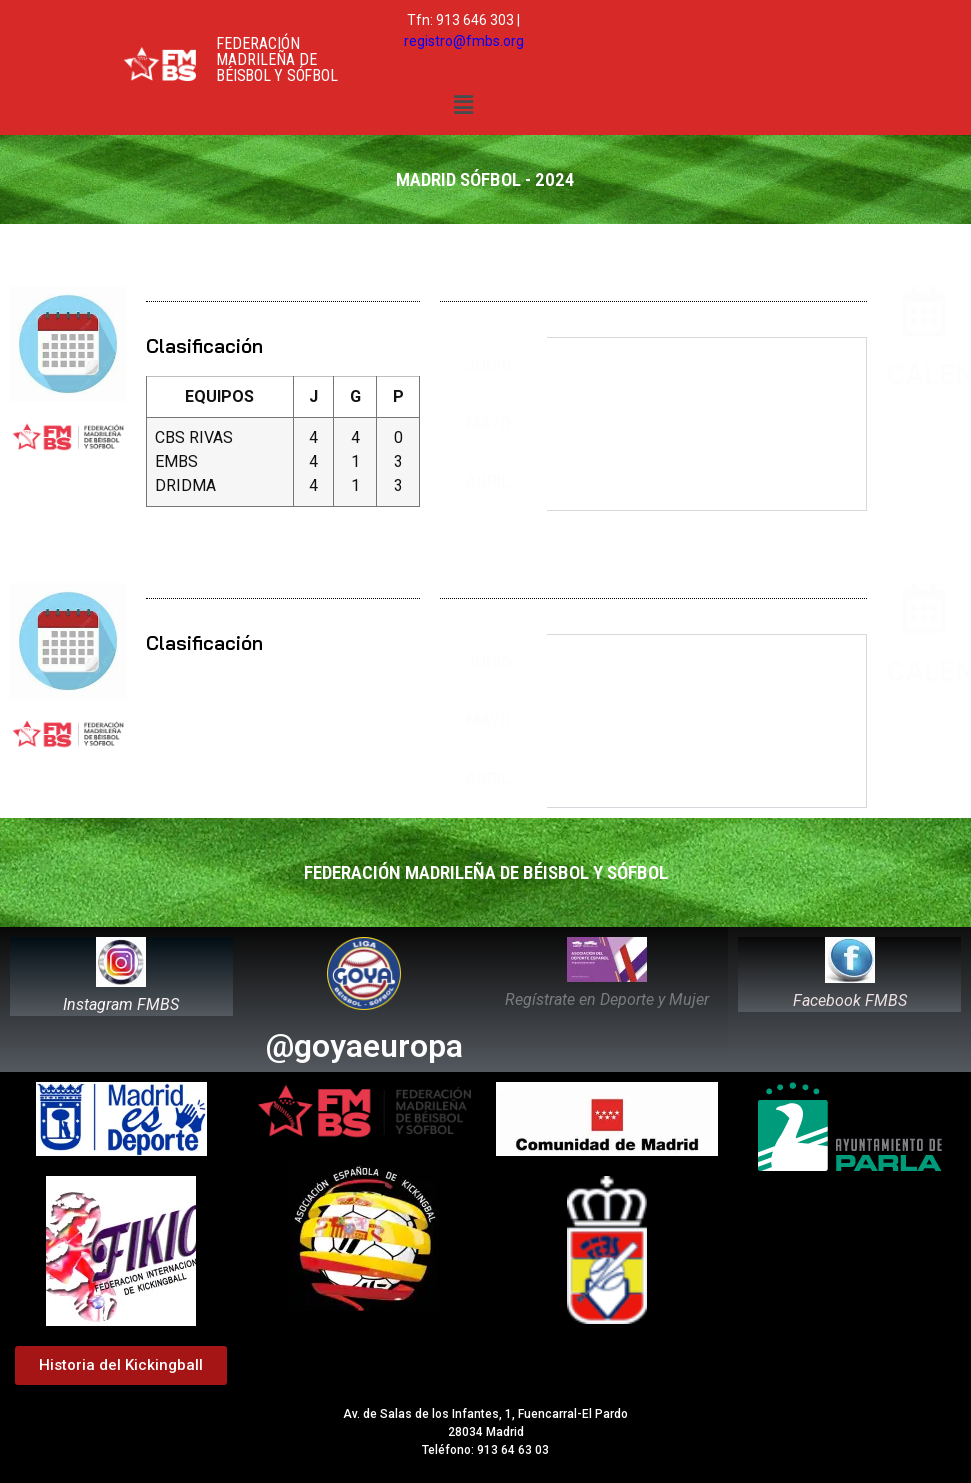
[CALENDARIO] (924, 311)
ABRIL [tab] (488, 481)
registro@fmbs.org (464, 41)
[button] (463, 105)
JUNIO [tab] (489, 365)
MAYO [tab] (488, 423)
